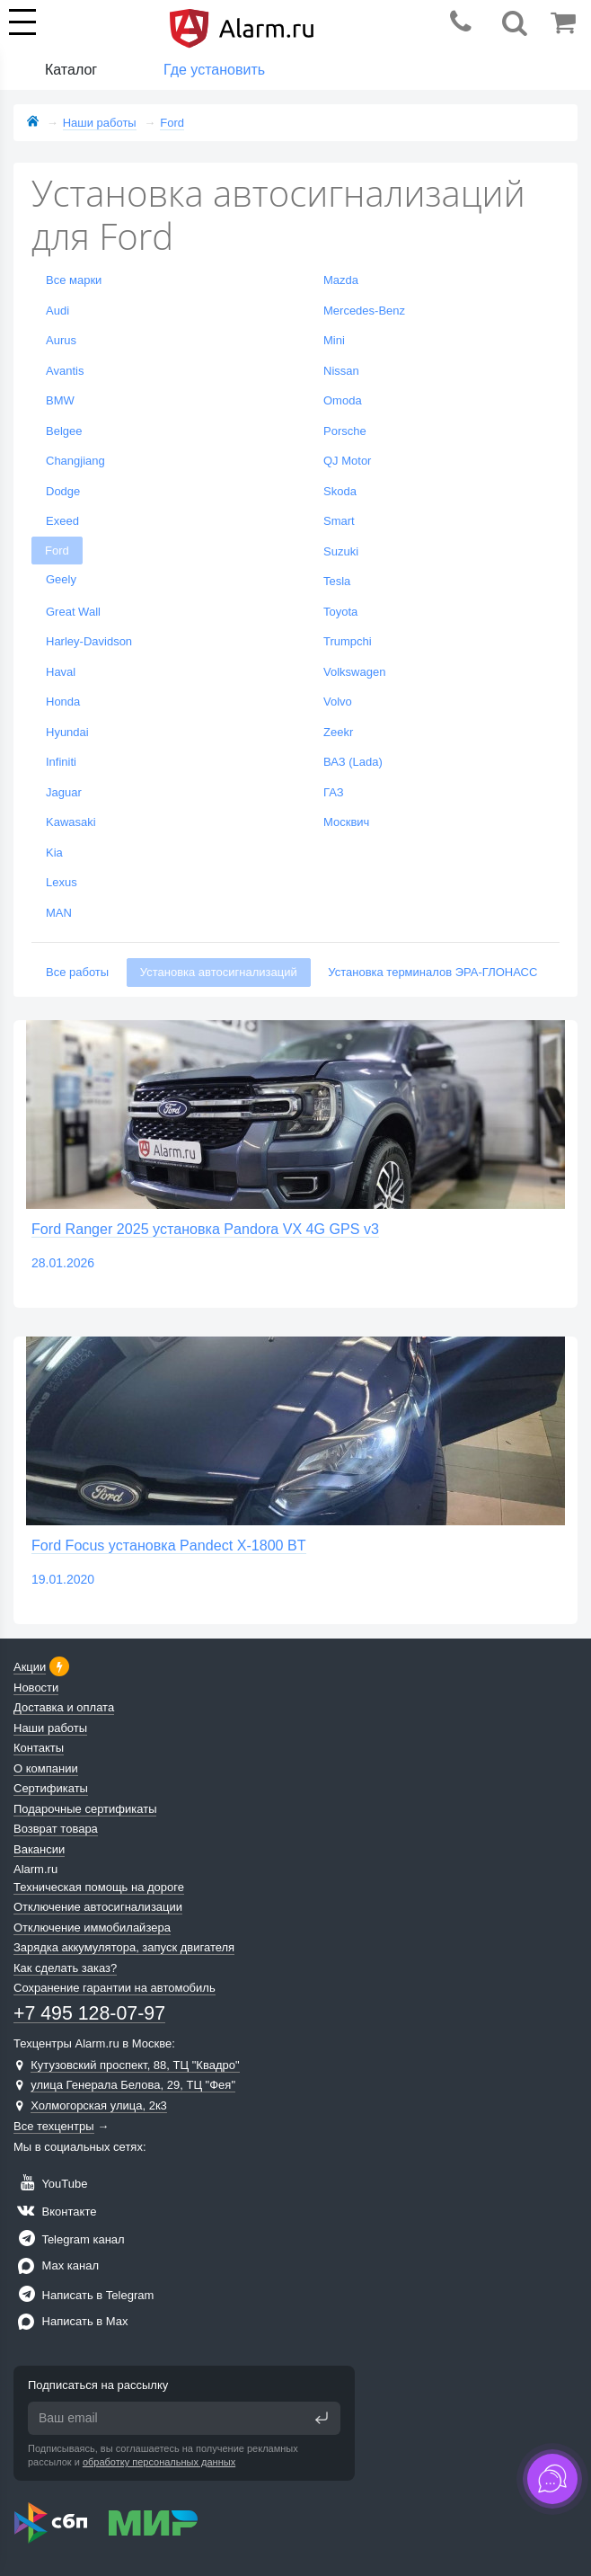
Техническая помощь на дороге (98, 1887)
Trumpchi (347, 641)
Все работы (77, 972)
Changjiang (75, 460)
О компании (45, 1768)
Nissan (341, 371)
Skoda (340, 491)
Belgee (64, 431)
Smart (339, 521)
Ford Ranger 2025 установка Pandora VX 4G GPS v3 (205, 1229)
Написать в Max (70, 2321)
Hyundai (67, 732)
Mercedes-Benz (364, 310)
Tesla (336, 581)
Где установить (214, 69)
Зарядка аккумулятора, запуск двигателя (123, 1947)
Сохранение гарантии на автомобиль (114, 1987)
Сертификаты (50, 1788)
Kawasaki (71, 822)
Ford (57, 550)
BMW (60, 400)
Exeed (62, 521)
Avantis (65, 371)
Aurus (61, 340)
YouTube (50, 2183)
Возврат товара (55, 1828)
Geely (61, 579)
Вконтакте (54, 2211)
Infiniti (61, 761)
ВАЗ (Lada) (353, 761)
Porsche (344, 431)
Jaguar (64, 792)
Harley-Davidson (89, 641)
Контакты (38, 1747)
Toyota (340, 611)
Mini (334, 340)
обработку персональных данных (159, 2461)
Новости (35, 1687)
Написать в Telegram (83, 2295)
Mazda (340, 280)
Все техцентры (53, 2126)
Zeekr (338, 732)
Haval (60, 672)
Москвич (346, 822)
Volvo (337, 701)
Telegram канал (69, 2239)
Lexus (61, 882)
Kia (54, 852)
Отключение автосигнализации (97, 1907)
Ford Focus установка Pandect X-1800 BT (168, 1545)
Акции (29, 1667)
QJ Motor (347, 460)
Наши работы (50, 1728)
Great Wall (73, 611)
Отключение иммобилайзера (92, 1927)
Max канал (56, 2265)
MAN (59, 912)
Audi (57, 310)
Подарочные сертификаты (84, 1809)
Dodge (63, 491)
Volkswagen (354, 672)
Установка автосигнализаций (218, 972)
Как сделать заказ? (65, 1968)
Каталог (71, 69)
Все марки (73, 280)
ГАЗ (333, 792)
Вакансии (39, 1849)
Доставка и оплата (63, 1707)
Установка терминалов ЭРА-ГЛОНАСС (432, 972)
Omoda (342, 400)
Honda (63, 701)
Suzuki (340, 551)
